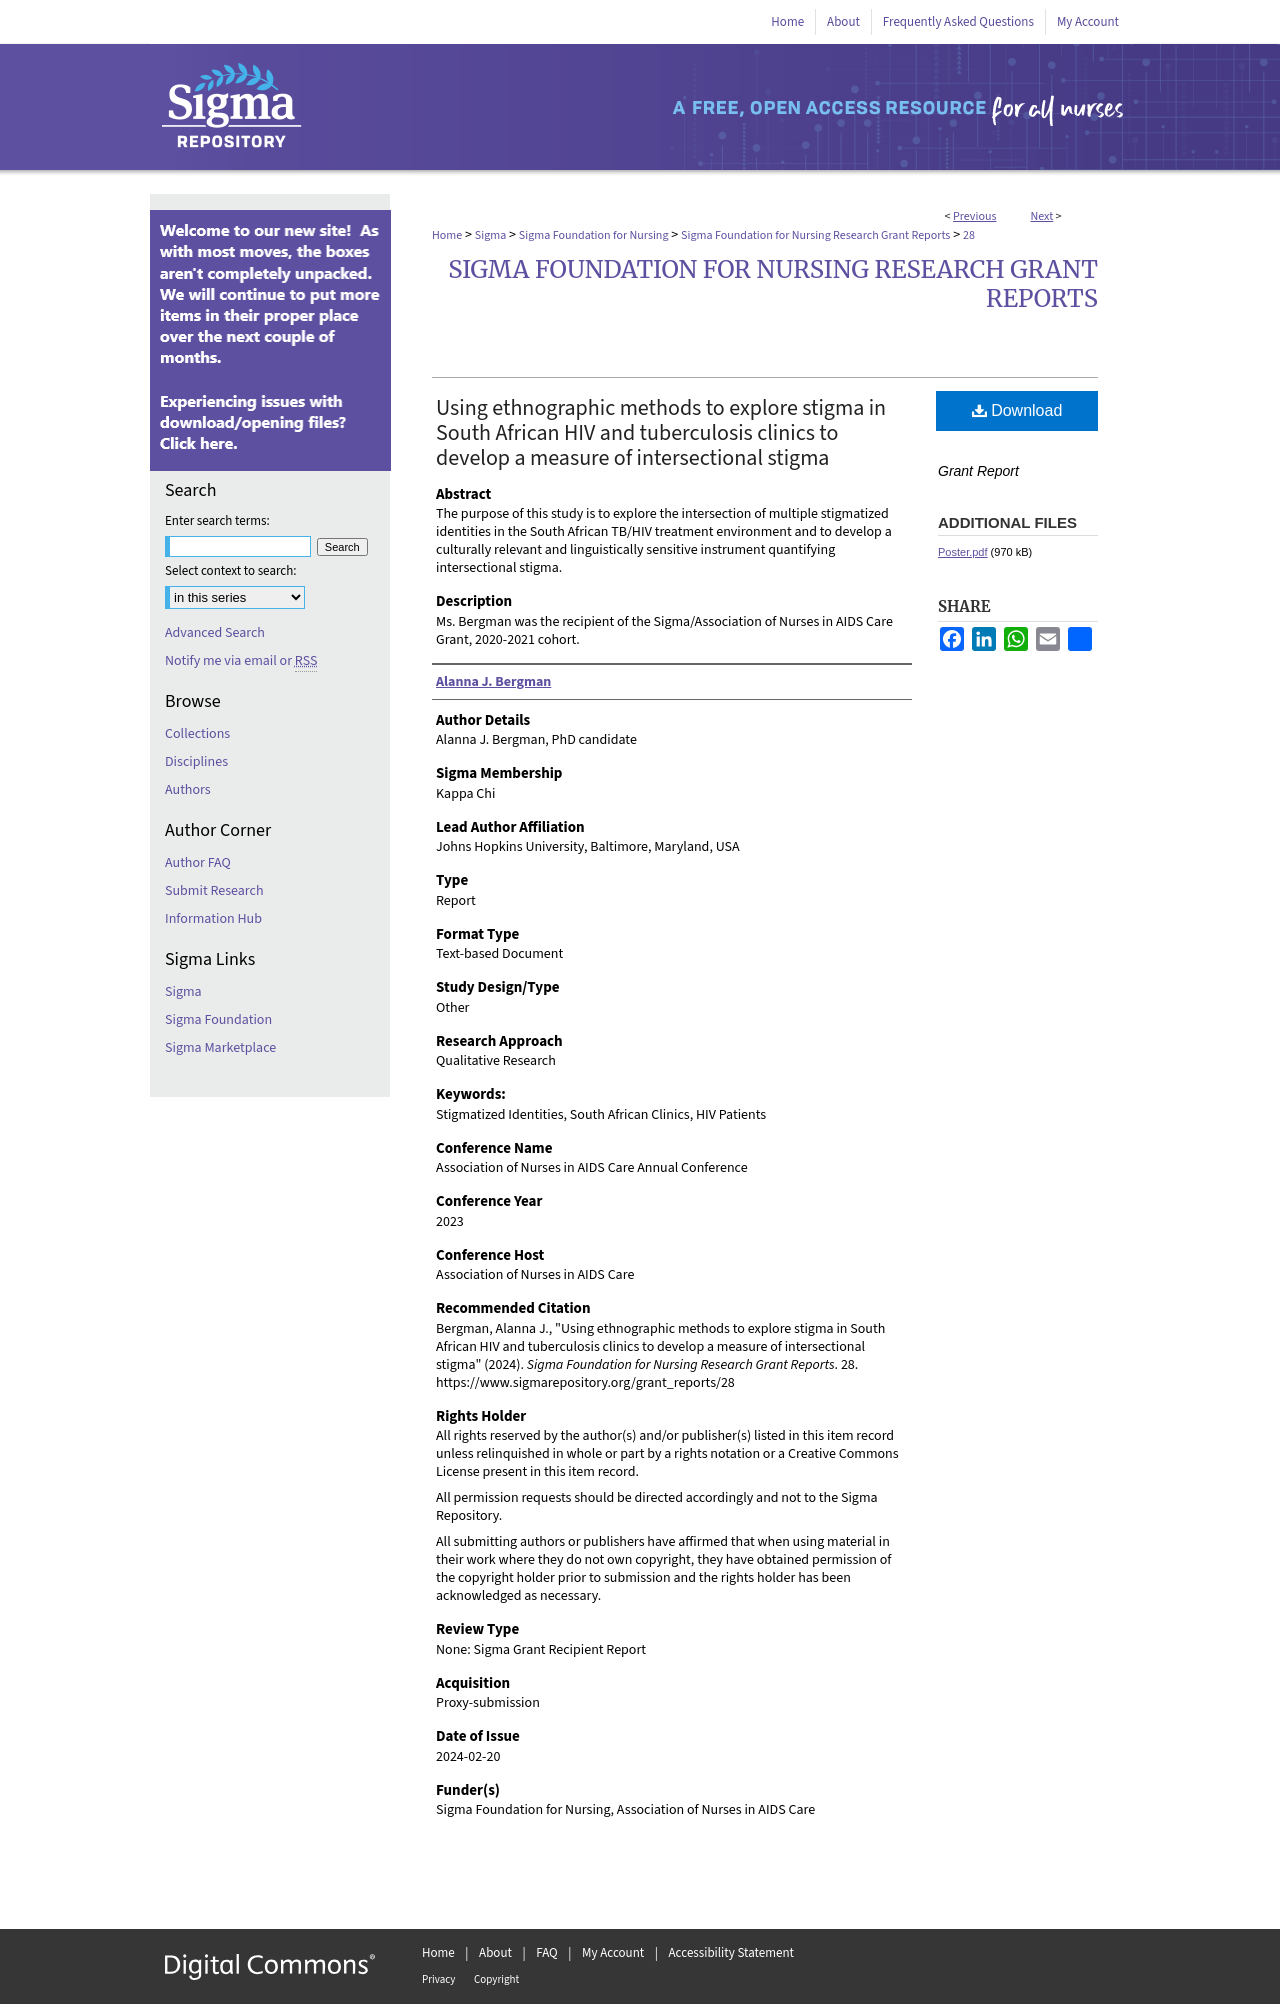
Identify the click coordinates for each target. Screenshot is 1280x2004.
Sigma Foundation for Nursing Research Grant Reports (815, 235)
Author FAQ (198, 863)
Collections (197, 734)
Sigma (490, 235)
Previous (974, 216)
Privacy (438, 1979)
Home (447, 235)
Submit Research (214, 891)
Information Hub (213, 919)
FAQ (547, 1953)
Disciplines (196, 762)
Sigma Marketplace (220, 1048)
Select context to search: (231, 571)
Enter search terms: (217, 521)
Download (1017, 410)
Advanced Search (215, 633)
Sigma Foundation (218, 1020)
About (495, 1953)
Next (1041, 216)
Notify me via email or (241, 661)
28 (969, 235)
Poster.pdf (963, 552)
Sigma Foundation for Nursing (594, 235)
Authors (188, 790)
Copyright (496, 1979)
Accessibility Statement (731, 1953)
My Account (613, 1953)
